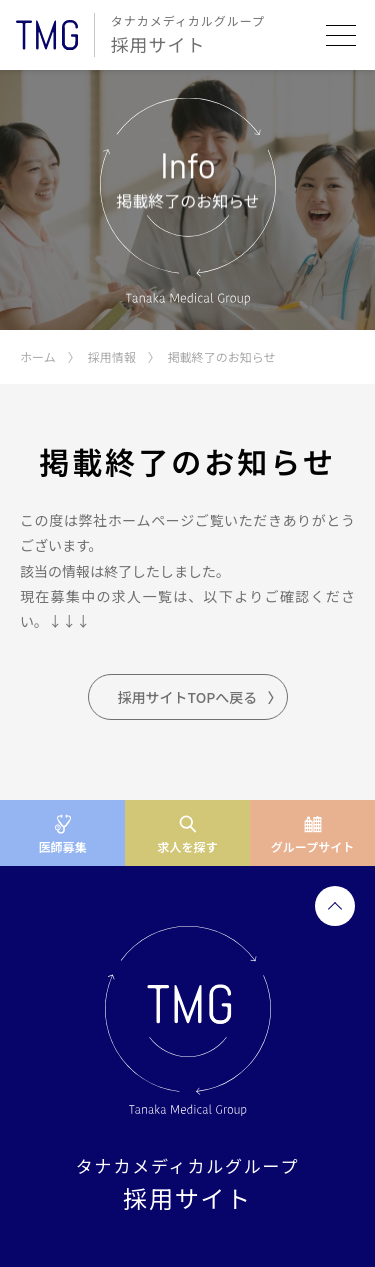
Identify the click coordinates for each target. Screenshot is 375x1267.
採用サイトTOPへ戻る (188, 697)
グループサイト (312, 846)
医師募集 (62, 846)
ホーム (38, 356)
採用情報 (112, 356)
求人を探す (187, 846)
